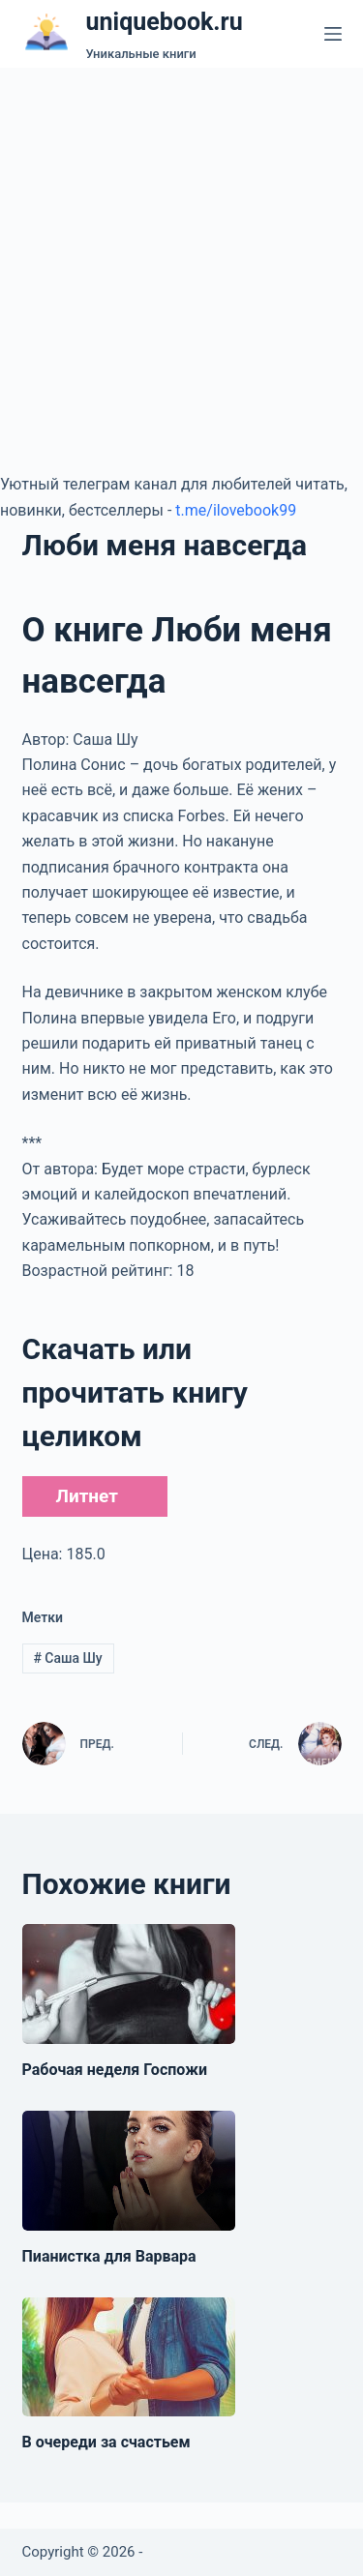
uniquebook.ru (164, 22)
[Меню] (333, 34)
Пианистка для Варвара (109, 2256)
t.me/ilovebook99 (235, 510)
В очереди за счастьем (106, 2442)
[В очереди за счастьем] (128, 2357)
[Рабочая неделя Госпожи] (128, 1984)
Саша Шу (67, 1658)
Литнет (87, 1496)
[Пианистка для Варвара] (128, 2171)
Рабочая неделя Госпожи (114, 2069)
